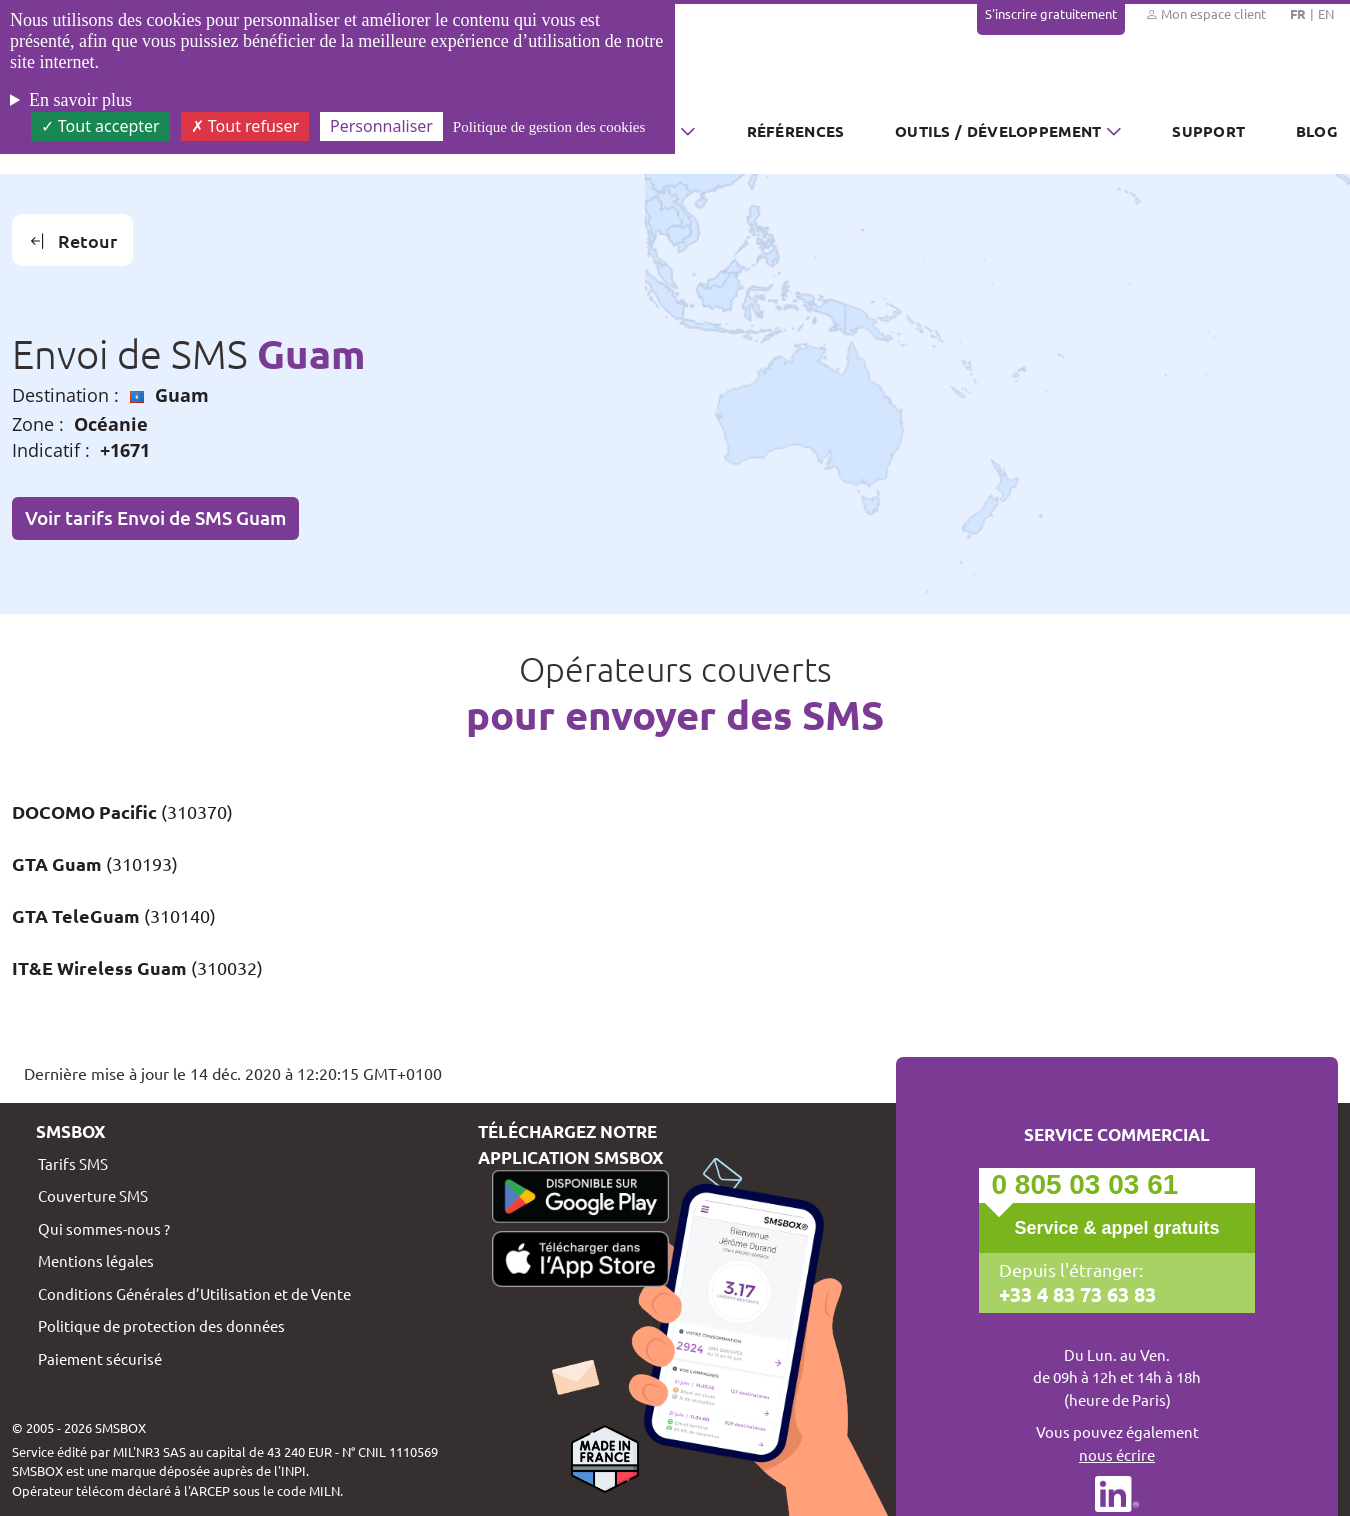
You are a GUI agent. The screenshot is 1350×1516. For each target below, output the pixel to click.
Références (796, 131)
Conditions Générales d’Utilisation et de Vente (194, 1293)
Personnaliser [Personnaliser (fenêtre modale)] (381, 126)
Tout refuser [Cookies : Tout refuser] (245, 126)
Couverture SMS (93, 1195)
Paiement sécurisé (100, 1358)
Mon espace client (1205, 14)
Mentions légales (96, 1260)
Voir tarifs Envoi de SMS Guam (155, 517)
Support (1208, 131)
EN (1326, 13)
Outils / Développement (998, 131)
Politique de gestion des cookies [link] (549, 127)
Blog (1317, 131)
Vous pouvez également (1117, 1444)
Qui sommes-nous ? (104, 1228)
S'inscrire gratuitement (1051, 13)
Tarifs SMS (73, 1163)
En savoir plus (80, 100)
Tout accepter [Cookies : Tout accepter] (100, 126)
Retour (73, 240)
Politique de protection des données (161, 1325)
